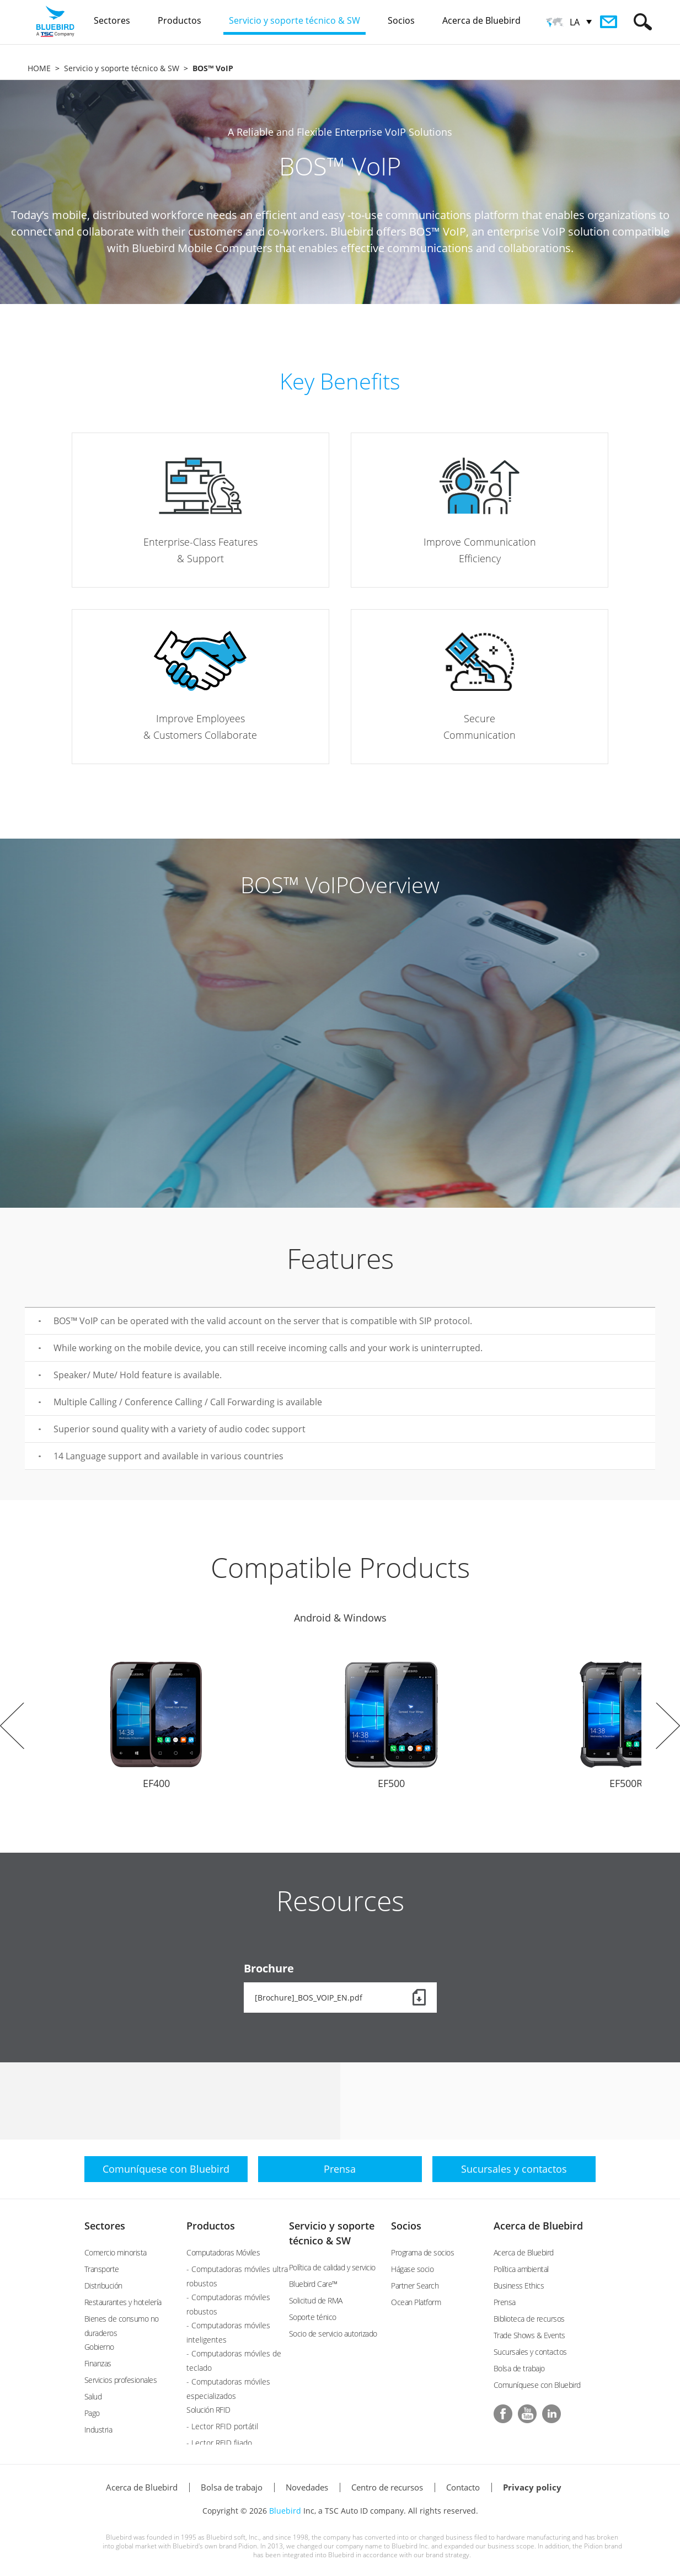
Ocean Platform (416, 2302)
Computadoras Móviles (223, 2252)
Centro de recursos (387, 2487)
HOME (39, 68)
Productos (210, 2225)
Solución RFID (208, 2409)
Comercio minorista (115, 2252)
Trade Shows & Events (529, 2335)
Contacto (463, 2487)
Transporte (101, 2269)
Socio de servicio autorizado (333, 2333)
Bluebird (285, 2510)
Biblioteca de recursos (529, 2318)
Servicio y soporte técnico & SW (121, 68)
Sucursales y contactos (530, 2351)
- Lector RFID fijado (219, 2443)
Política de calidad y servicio (332, 2267)
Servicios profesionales (120, 2380)
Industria (98, 2429)
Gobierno (99, 2347)
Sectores (104, 2225)
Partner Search (414, 2285)
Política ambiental (521, 2269)
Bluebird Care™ (313, 2284)
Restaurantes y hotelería (123, 2302)
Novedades (307, 2487)
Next (668, 1726)
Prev (12, 1726)
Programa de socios (422, 2252)
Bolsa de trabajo (519, 2368)
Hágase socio (412, 2269)
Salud (93, 2396)
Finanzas (97, 2363)
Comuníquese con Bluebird (537, 2385)
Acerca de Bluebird (538, 2225)
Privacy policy (532, 2487)
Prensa (505, 2302)
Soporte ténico (312, 2317)
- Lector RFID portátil (222, 2426)
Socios (406, 2225)
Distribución (103, 2285)
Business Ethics (519, 2285)
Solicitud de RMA (315, 2300)
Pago (92, 2413)
